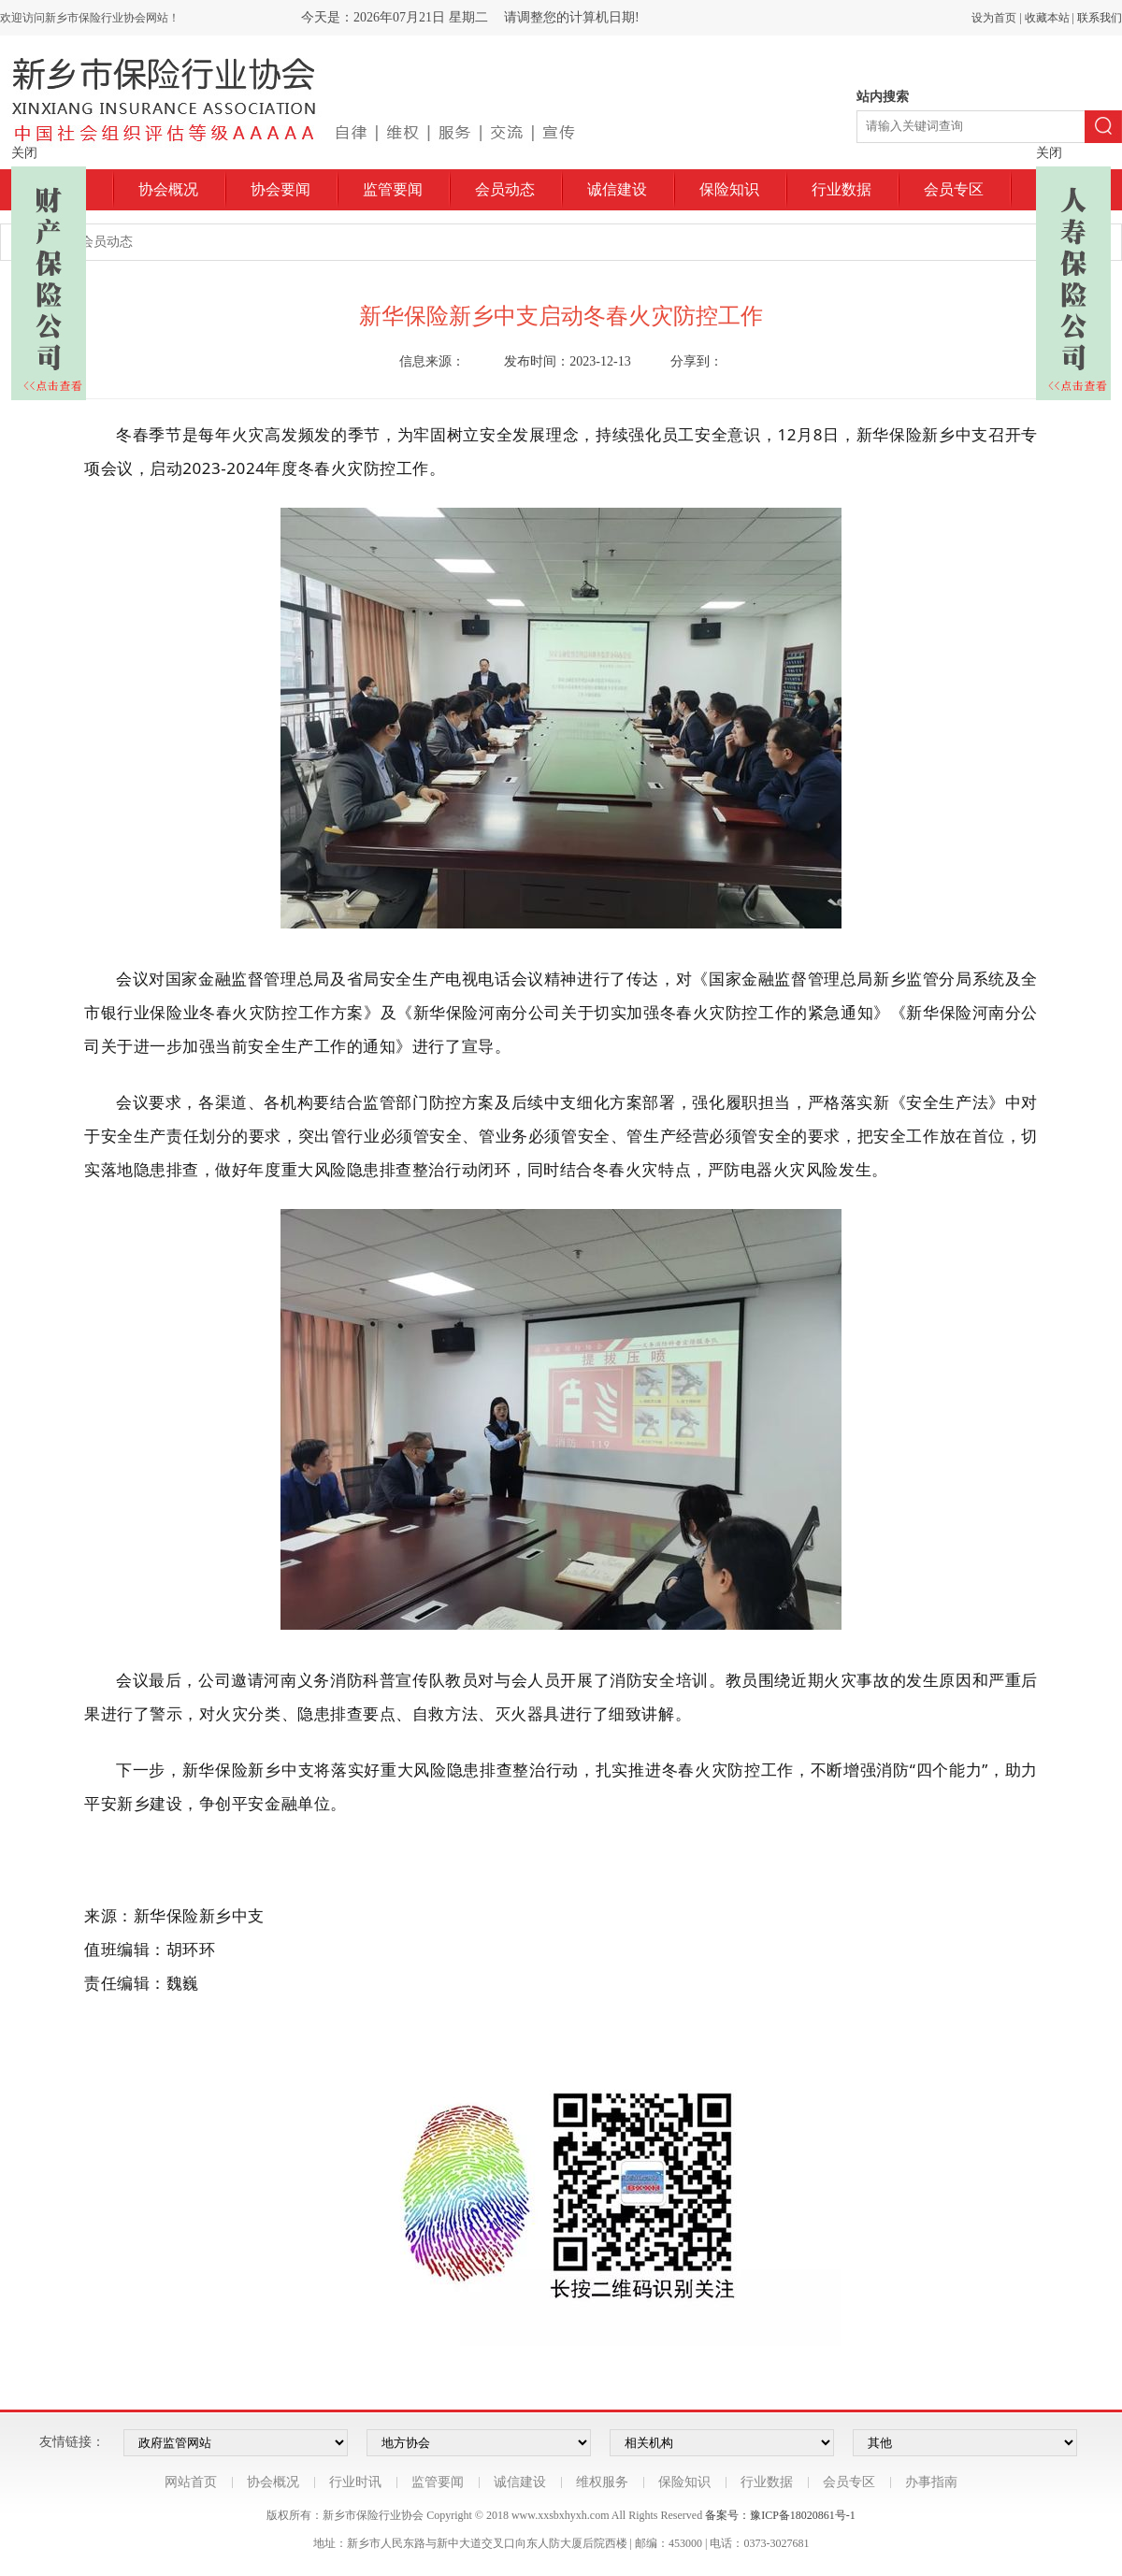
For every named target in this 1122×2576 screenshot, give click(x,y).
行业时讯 (355, 2482)
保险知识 (729, 189)
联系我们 (1099, 17)
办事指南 (931, 2482)
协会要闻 (280, 189)
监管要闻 (393, 189)
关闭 (24, 153)
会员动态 (505, 189)
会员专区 (954, 189)
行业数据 (841, 189)
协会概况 (168, 189)
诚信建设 (617, 189)
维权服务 (602, 2482)
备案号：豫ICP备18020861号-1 (780, 2515)
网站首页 (191, 2482)
